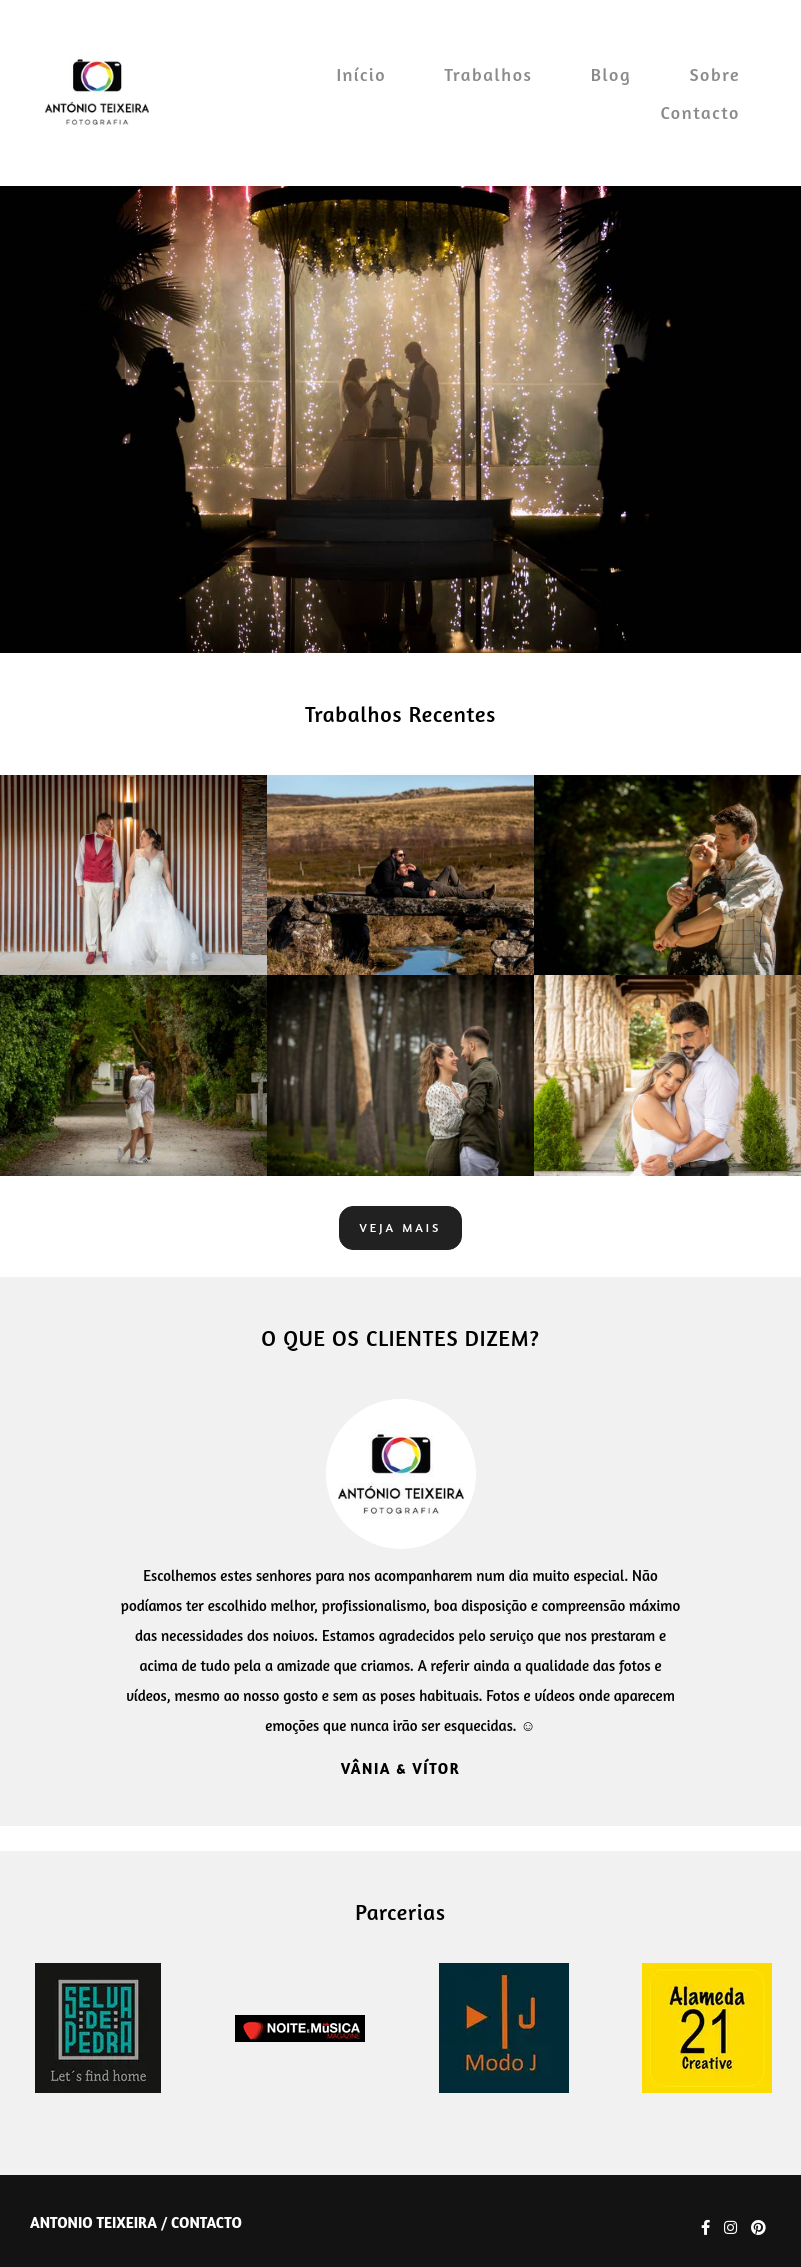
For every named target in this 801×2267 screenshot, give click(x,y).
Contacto (700, 112)
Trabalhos (488, 74)
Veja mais (401, 1227)
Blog (611, 74)
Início (361, 74)
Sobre (714, 74)
